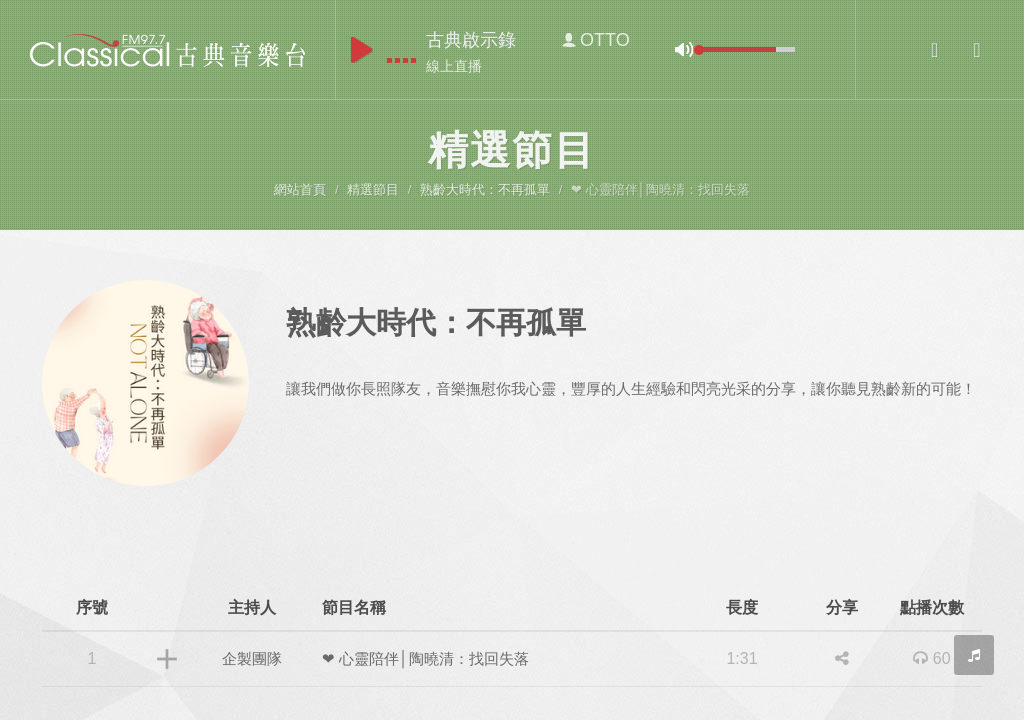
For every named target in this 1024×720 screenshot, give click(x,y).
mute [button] (684, 49)
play (361, 50)
